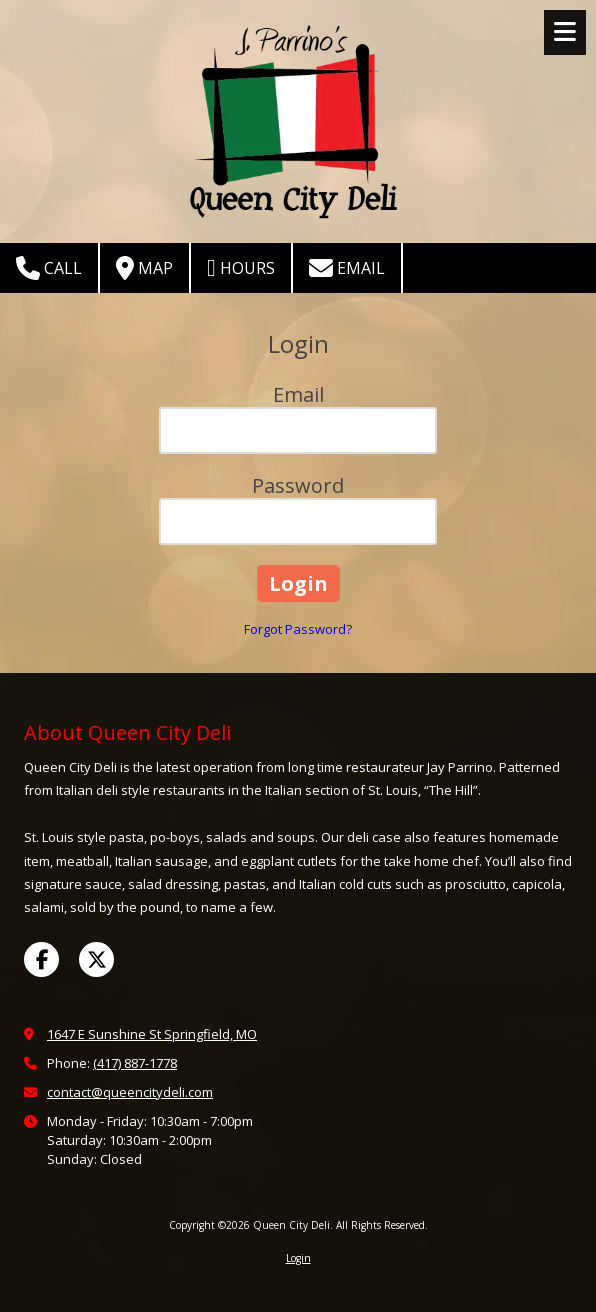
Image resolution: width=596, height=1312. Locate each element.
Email (347, 268)
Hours (241, 268)
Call (49, 268)
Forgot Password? (298, 629)
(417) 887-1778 (135, 1063)
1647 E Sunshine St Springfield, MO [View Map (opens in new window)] (152, 1034)
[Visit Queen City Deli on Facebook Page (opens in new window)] (41, 959)
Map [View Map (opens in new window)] (144, 268)
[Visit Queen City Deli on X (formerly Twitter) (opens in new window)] (96, 959)
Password (298, 485)
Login (298, 1258)
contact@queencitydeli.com (130, 1092)
